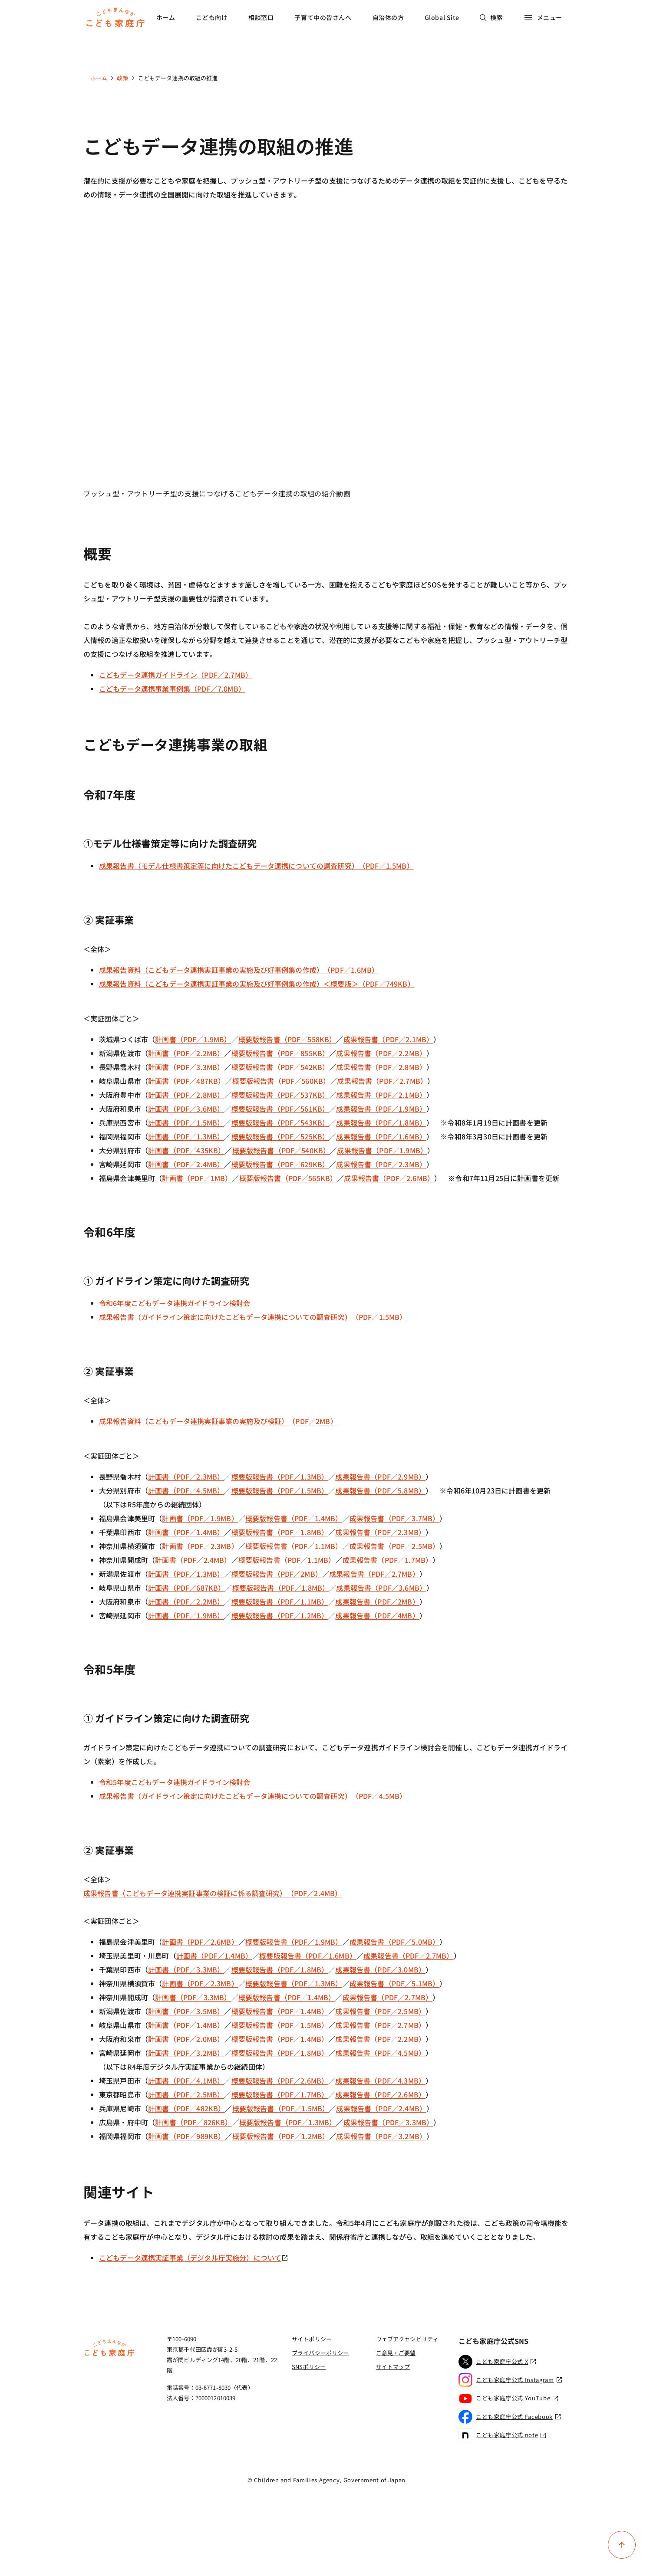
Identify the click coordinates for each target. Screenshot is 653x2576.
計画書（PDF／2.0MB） (186, 2039)
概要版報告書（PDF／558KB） (287, 1039)
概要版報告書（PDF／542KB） (280, 1067)
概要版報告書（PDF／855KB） (280, 1053)
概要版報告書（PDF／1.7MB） (280, 2094)
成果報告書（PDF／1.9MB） (381, 1108)
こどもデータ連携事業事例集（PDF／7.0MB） (172, 688)
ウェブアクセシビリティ (407, 2339)
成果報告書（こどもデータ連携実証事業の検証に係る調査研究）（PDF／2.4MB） (212, 1893)
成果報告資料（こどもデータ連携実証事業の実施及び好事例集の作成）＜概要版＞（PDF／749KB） (257, 983)
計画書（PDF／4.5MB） (186, 1490)
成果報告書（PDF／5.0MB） (395, 1941)
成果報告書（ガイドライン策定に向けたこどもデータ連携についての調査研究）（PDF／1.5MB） (253, 1317)
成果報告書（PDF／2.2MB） (381, 1053)
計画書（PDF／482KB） (186, 2108)
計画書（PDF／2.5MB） (186, 2094)
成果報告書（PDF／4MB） (377, 1615)
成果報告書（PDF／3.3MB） (388, 2122)
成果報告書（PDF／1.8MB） (381, 1122)
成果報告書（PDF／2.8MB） (381, 1067)
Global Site (442, 17)
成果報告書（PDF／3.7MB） (395, 1518)
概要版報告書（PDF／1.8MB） (280, 1532)
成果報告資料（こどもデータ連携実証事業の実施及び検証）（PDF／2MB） (218, 1421)
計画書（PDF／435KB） (186, 1150)
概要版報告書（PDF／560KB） (281, 1081)
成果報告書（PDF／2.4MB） (381, 2108)
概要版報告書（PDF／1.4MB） (294, 1518)
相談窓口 (261, 17)
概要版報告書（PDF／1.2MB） (280, 1615)
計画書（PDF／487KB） (186, 1081)
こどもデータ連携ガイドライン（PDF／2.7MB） (175, 674)
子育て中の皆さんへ (322, 17)
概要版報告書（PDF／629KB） (280, 1164)
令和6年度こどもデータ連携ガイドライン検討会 (175, 1303)
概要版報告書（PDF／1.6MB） (307, 1955)
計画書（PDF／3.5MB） (186, 2011)
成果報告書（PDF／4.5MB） (380, 2053)
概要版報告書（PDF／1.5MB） (280, 1490)
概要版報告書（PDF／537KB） (280, 1094)
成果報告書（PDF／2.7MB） (382, 1081)
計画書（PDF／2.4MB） (186, 1164)
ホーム (165, 17)
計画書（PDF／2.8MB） (186, 1094)
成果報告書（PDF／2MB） (377, 1601)
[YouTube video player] (326, 352)
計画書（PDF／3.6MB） (186, 1108)
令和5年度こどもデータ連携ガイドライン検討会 (175, 1782)
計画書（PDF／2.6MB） (200, 1941)
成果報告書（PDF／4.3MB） (380, 2080)
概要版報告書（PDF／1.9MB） (294, 1941)
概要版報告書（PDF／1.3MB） (280, 1476)
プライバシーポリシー (320, 2353)
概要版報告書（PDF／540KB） (281, 1150)
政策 (122, 78)
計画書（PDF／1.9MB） (193, 1039)
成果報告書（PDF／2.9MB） (380, 1476)
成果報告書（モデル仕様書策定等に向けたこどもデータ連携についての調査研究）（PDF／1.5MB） (256, 865)
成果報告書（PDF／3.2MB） (381, 2136)
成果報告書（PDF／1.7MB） (388, 1560)
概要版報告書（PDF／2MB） (276, 1574)
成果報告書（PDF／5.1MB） (395, 1983)
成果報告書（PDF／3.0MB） (380, 1969)
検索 (491, 17)
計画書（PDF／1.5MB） (186, 1122)
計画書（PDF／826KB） (193, 2122)
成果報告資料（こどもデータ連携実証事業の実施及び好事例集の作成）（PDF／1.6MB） (239, 970)
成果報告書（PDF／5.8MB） (380, 1490)
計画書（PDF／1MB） (197, 1178)
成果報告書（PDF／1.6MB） (381, 1136)
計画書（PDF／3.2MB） (186, 2053)
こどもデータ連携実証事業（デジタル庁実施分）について (193, 2257)
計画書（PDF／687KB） (186, 1587)
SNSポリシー (309, 2367)
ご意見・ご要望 (396, 2353)
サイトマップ (393, 2367)
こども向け (212, 17)
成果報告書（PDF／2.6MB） (389, 1178)
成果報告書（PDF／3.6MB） (381, 1587)
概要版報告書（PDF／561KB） (280, 1108)
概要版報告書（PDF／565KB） (288, 1178)
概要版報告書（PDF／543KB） (280, 1122)
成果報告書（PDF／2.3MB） (381, 1164)
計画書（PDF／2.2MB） (186, 1053)
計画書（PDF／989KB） (186, 2136)
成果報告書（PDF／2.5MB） (395, 1546)
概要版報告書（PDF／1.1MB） (294, 1546)
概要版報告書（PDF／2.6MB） (280, 2080)
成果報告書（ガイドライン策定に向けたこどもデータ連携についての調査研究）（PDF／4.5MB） (253, 1796)
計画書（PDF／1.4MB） (186, 1532)
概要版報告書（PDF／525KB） (280, 1136)
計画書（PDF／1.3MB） (186, 1136)
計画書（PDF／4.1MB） (186, 2080)
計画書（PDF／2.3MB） (186, 1476)
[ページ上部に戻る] (622, 2545)
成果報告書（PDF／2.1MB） (388, 1039)
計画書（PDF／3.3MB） (186, 1067)
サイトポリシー (312, 2339)
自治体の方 (388, 17)
